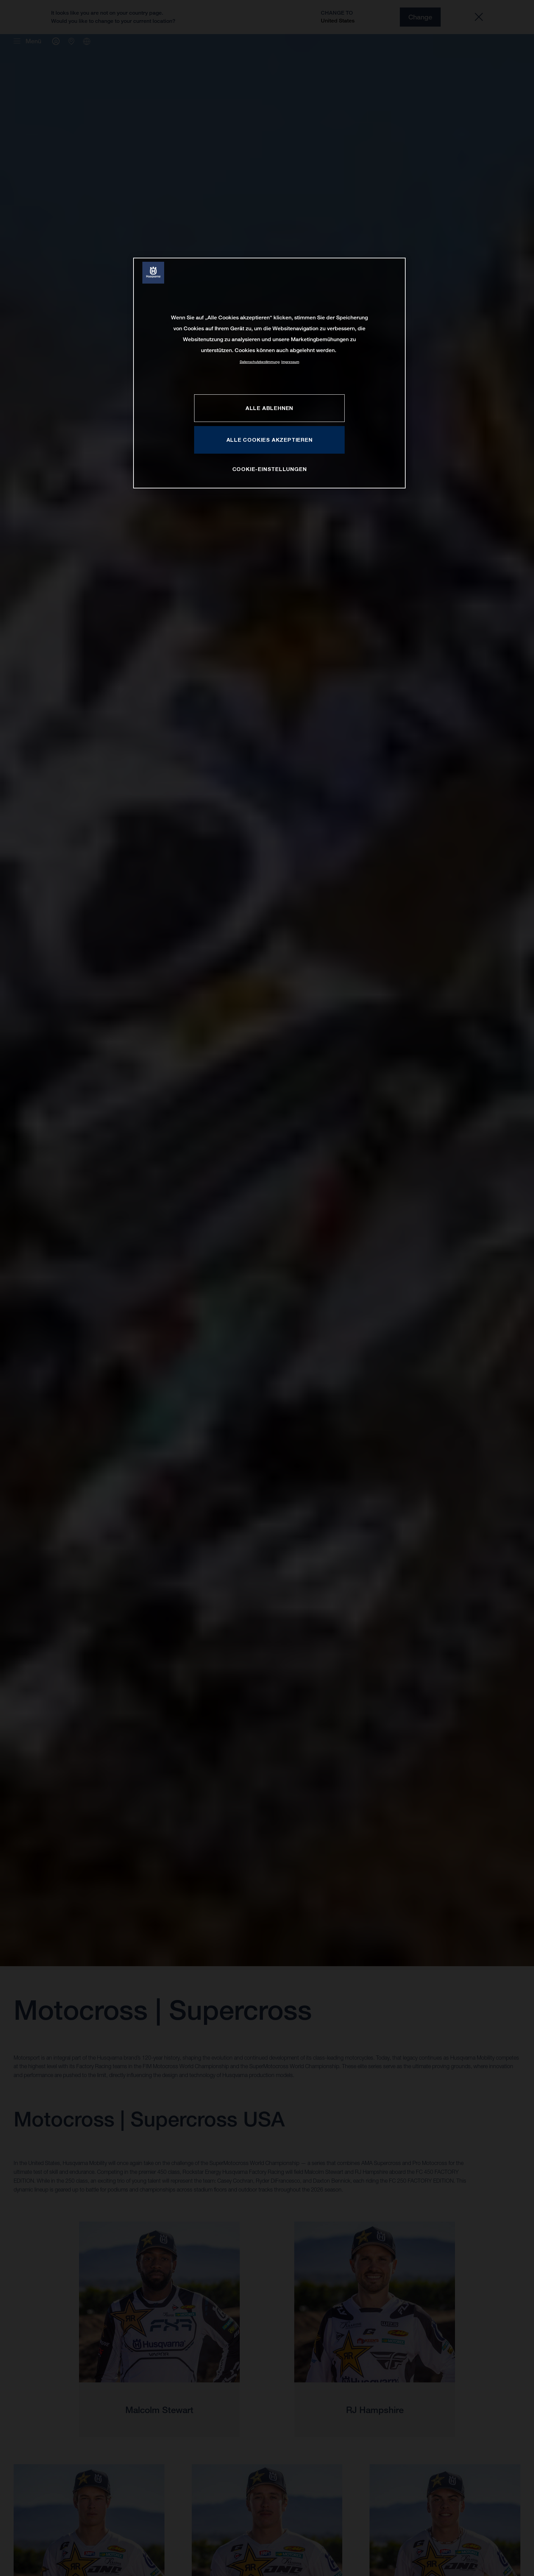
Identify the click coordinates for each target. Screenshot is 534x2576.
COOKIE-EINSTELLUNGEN (269, 469)
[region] (269, 373)
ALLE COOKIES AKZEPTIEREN (269, 440)
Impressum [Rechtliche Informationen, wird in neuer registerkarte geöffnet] (290, 362)
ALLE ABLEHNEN (269, 408)
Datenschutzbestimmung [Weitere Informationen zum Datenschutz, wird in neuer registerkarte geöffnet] (260, 362)
